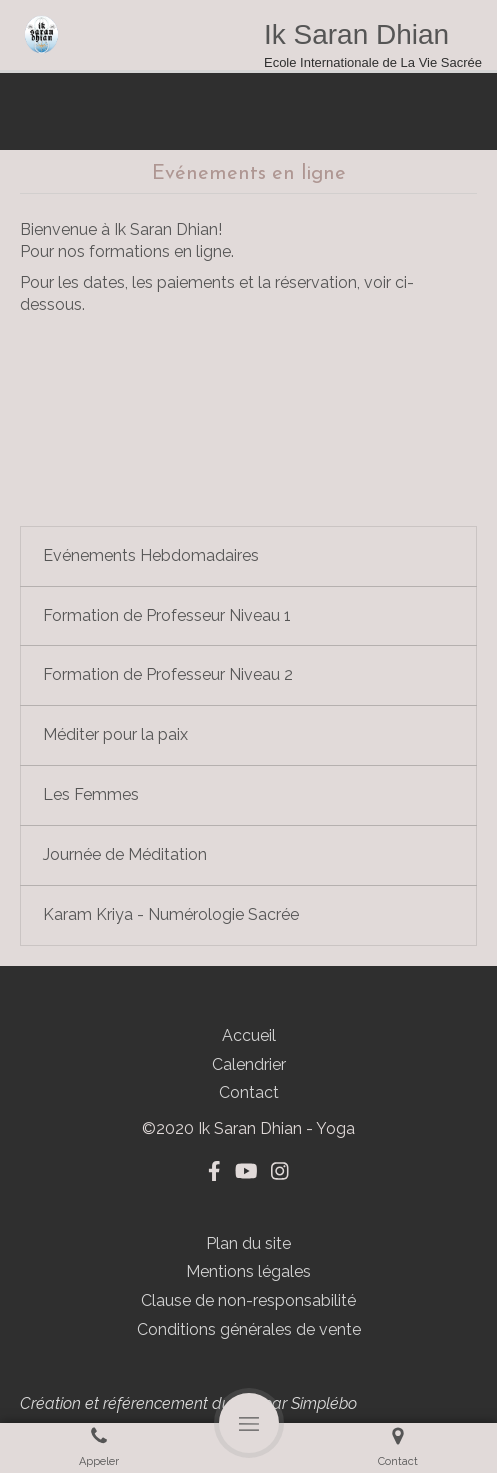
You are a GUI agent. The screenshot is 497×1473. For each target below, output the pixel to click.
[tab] (248, 556)
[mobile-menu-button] (249, 1423)
